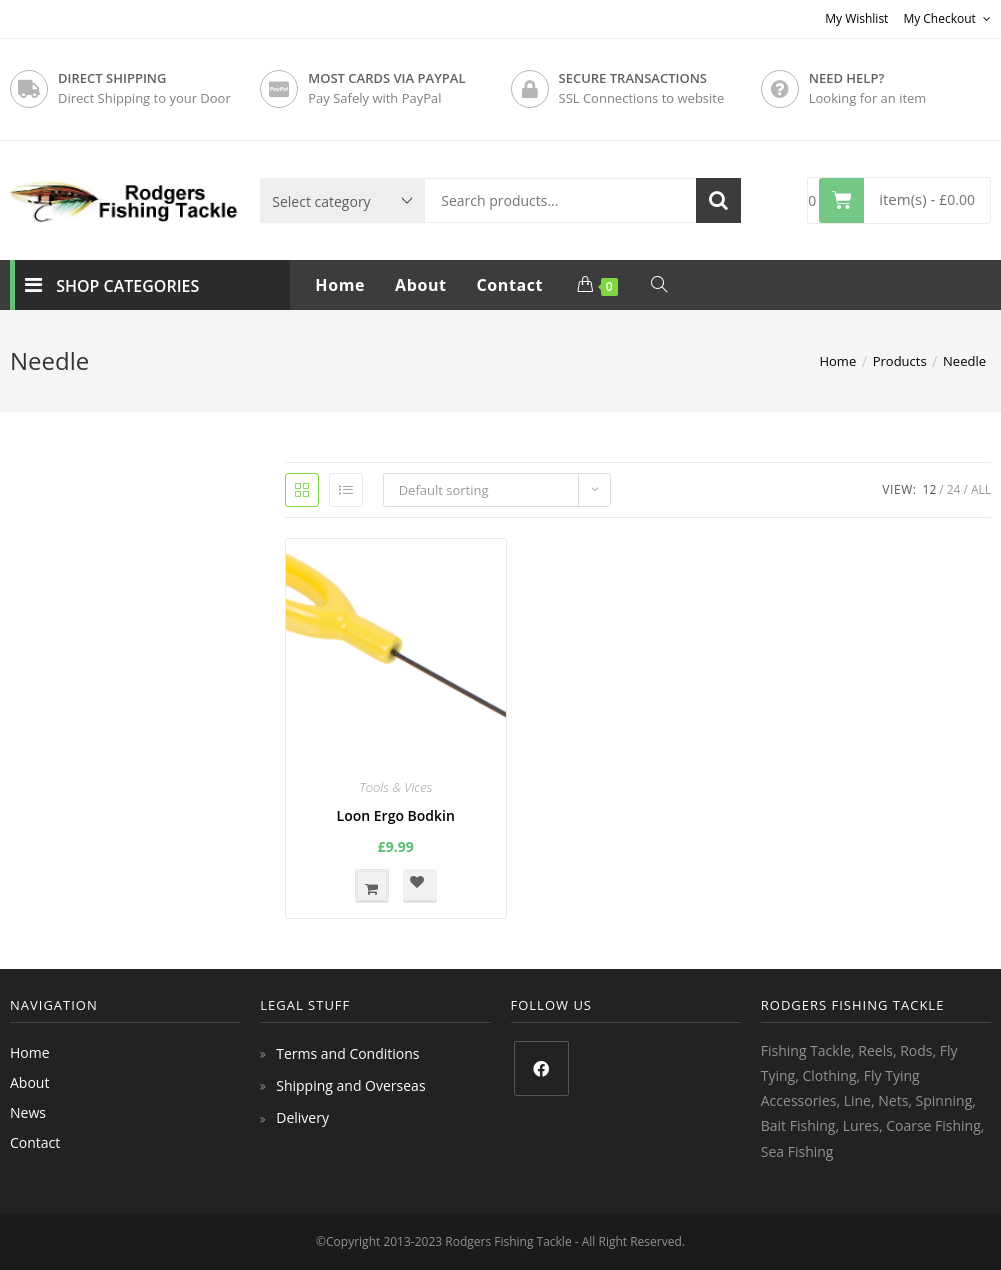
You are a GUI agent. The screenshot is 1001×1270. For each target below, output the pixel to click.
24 (954, 489)
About (29, 1082)
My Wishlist (856, 18)
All (981, 489)
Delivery (302, 1117)
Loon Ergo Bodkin (396, 815)
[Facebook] (541, 1068)
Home (30, 1052)
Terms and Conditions (347, 1053)
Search (718, 200)
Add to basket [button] (372, 886)
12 (930, 489)
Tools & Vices (395, 787)
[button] (420, 886)
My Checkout (947, 18)
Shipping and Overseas (350, 1085)
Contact (35, 1142)
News (28, 1112)
